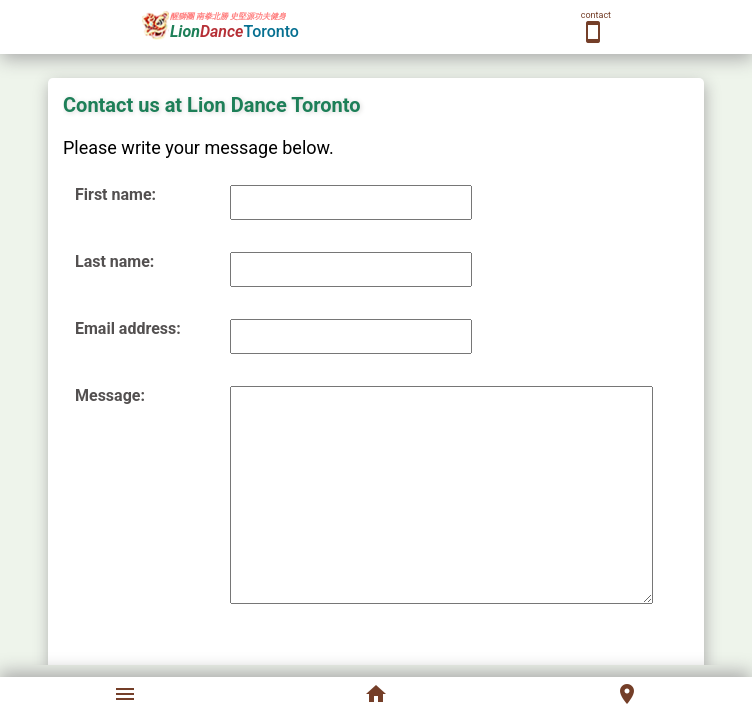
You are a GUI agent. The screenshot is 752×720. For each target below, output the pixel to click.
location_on (627, 694)
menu (125, 694)
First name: (115, 194)
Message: (110, 395)
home (376, 694)
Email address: (128, 328)
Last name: (114, 261)
